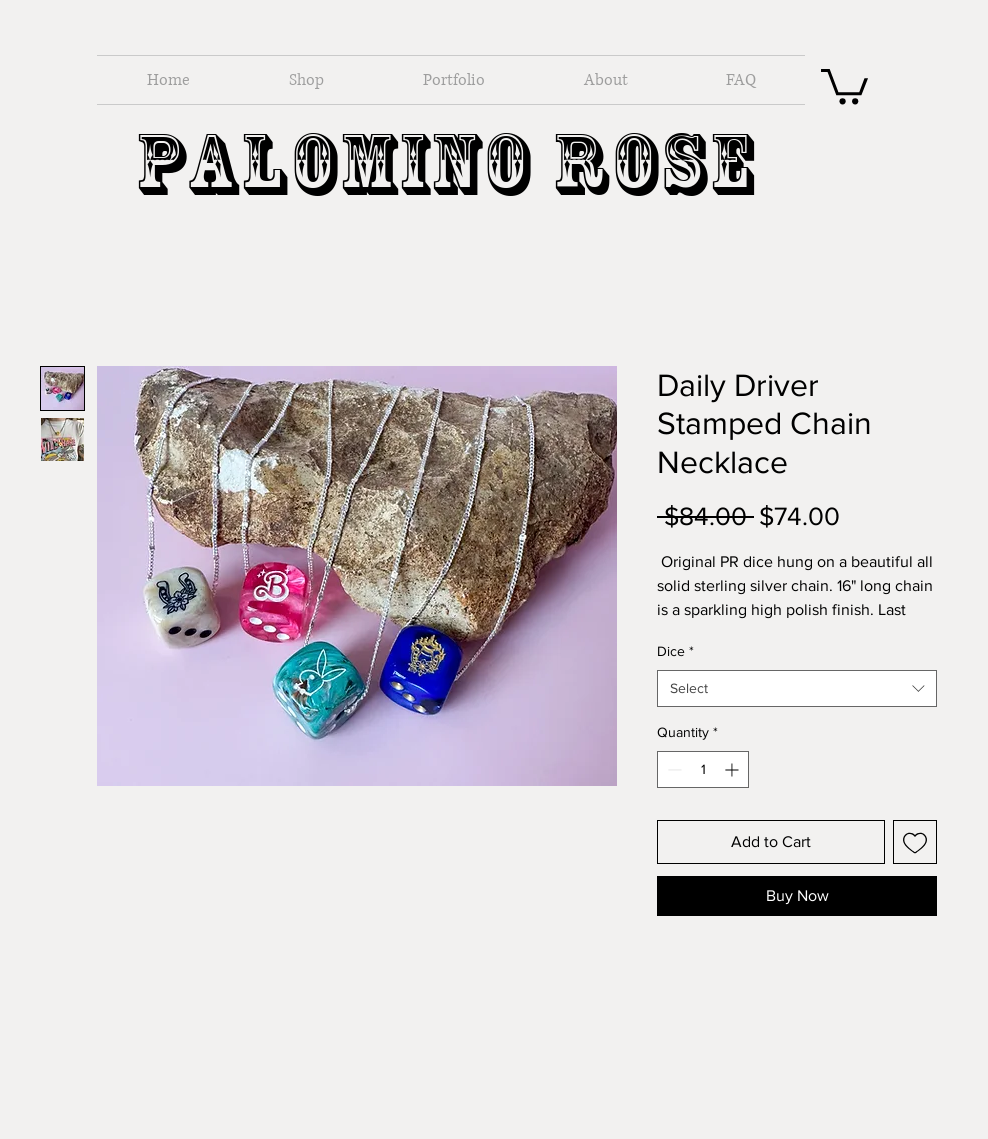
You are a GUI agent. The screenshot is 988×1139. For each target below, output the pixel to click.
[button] (844, 84)
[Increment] (733, 769)
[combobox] (797, 689)
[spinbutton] (703, 769)
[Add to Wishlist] (915, 842)
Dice (675, 651)
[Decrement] (672, 769)
